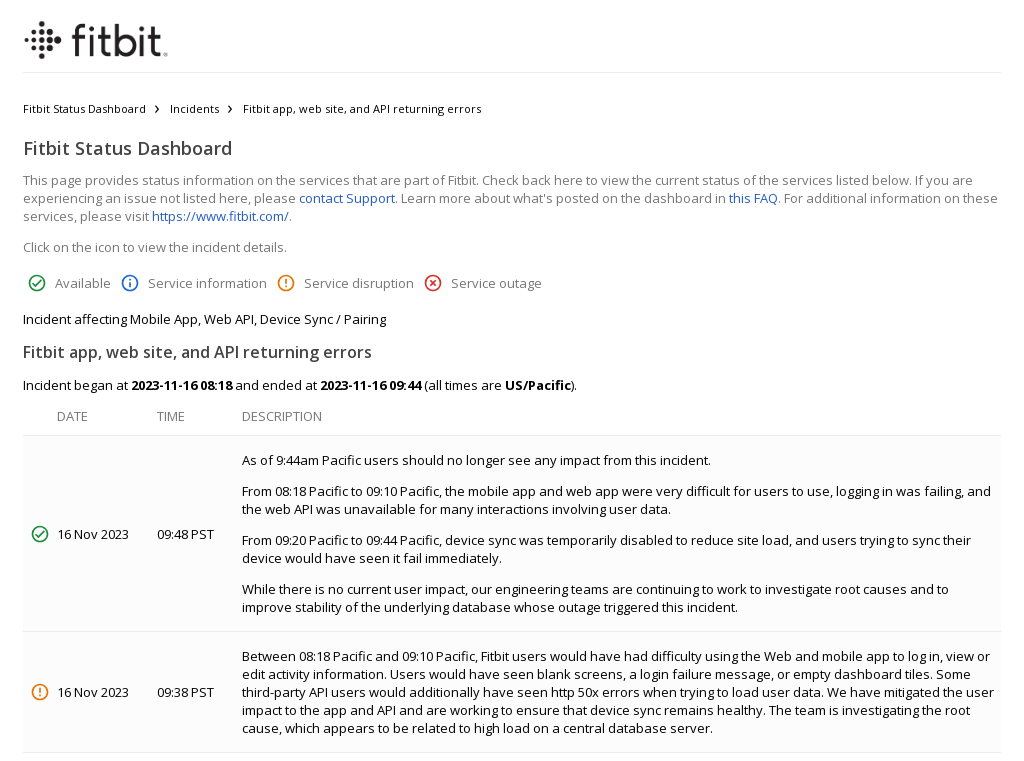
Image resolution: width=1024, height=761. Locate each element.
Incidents (194, 108)
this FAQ (753, 198)
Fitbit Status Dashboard (84, 108)
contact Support (347, 198)
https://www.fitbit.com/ (220, 216)
